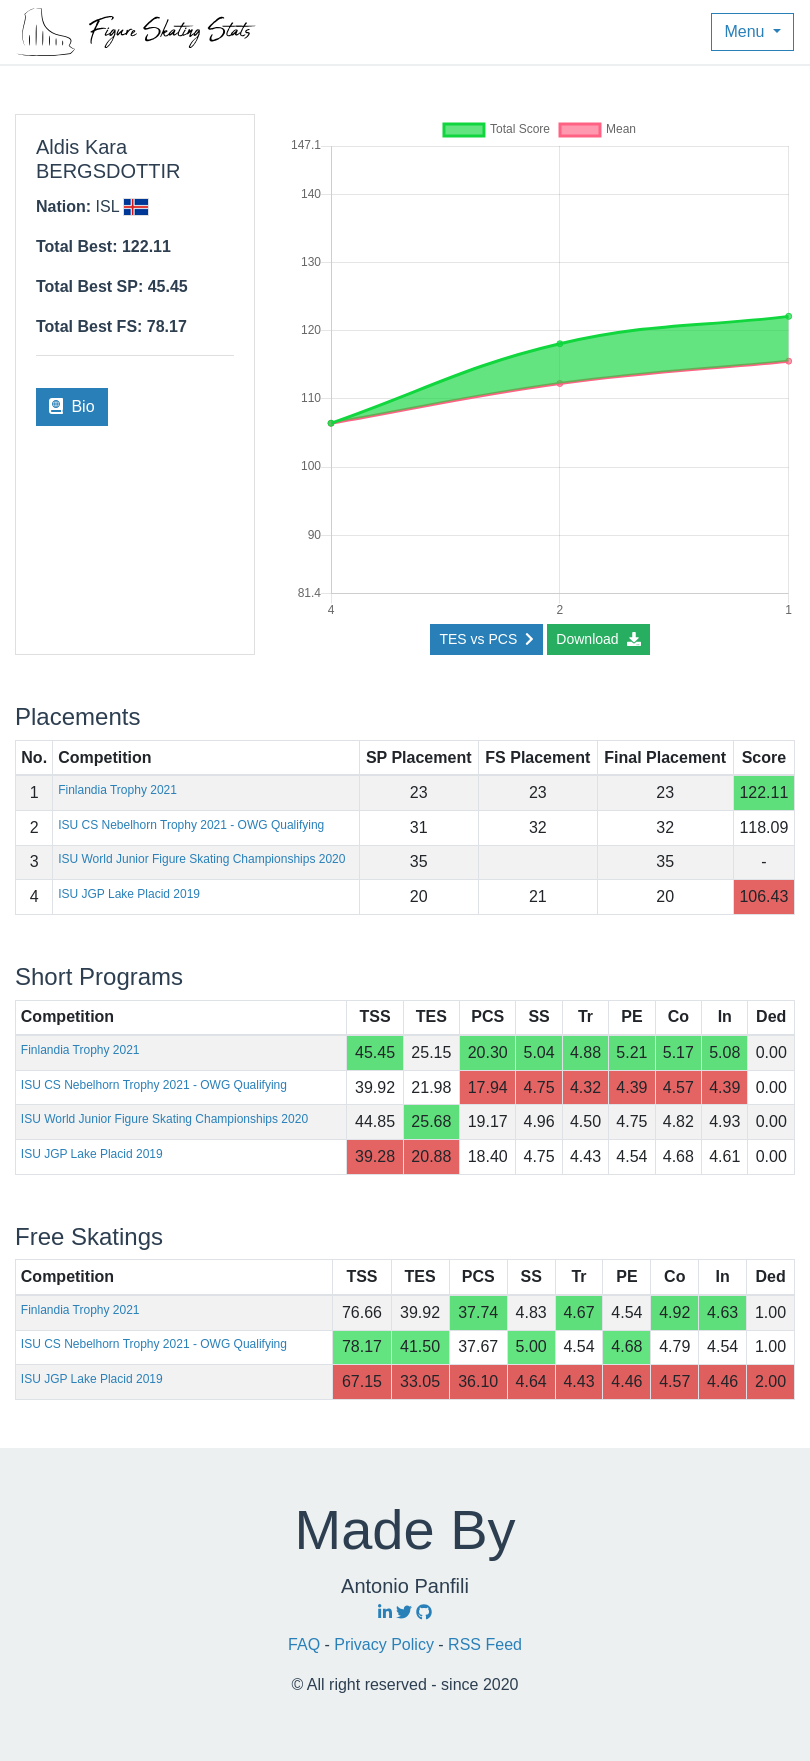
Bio (72, 406)
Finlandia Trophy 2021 (117, 790)
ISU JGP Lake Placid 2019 (129, 894)
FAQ (306, 1644)
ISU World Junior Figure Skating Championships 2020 (201, 859)
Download (598, 639)
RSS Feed (485, 1644)
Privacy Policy (386, 1644)
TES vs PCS (486, 639)
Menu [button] (746, 31)
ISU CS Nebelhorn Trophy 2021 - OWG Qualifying (191, 825)
